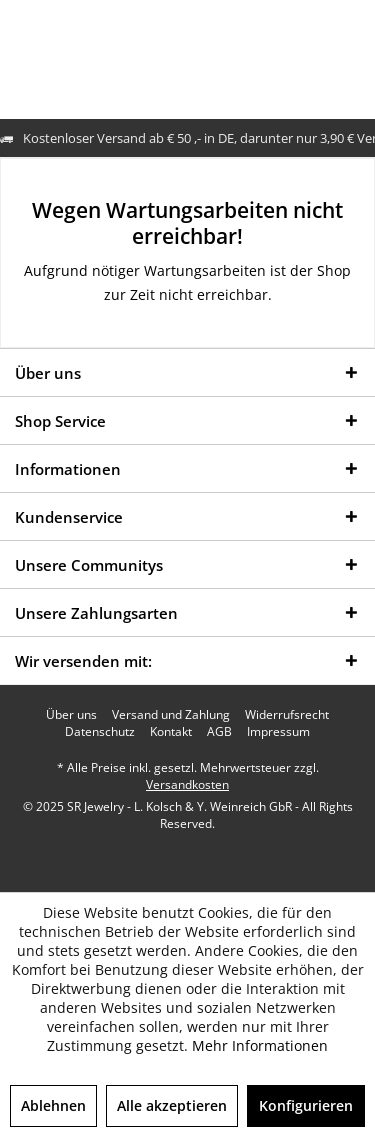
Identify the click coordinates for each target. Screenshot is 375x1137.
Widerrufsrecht (287, 715)
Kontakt (171, 732)
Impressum (278, 732)
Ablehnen (53, 1105)
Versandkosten (187, 784)
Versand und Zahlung (171, 715)
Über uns (71, 715)
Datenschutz (100, 732)
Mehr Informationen (260, 1045)
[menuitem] (71, 715)
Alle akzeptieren (172, 1105)
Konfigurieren (306, 1105)
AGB (219, 732)
